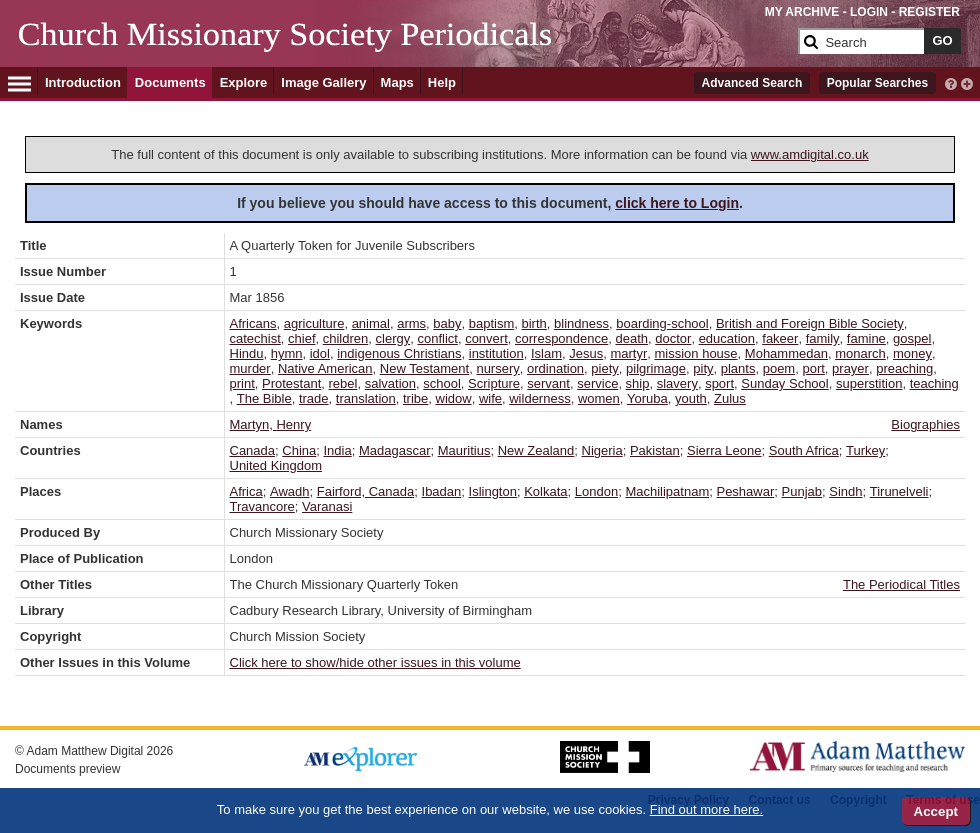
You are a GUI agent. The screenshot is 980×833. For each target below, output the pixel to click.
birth (534, 323)
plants (738, 368)
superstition (869, 383)
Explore (244, 82)
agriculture (314, 323)
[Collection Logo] (404, 49)
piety (604, 368)
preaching (904, 368)
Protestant (291, 383)
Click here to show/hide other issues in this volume (375, 662)
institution (496, 353)
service (597, 383)
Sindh (845, 491)
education (727, 338)
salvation (390, 383)
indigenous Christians (399, 353)
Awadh (290, 491)
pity (703, 368)
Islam (546, 353)
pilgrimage (656, 368)
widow (454, 398)
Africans (253, 323)
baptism (492, 323)
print (242, 383)
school (442, 383)
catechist (255, 338)
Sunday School (784, 383)
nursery (497, 368)
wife (490, 398)
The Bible (264, 398)
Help (442, 82)
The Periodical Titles (901, 584)
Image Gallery (323, 82)
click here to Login (677, 203)
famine (866, 338)
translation (366, 398)
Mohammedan (786, 353)
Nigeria (602, 450)
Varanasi (327, 506)
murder (250, 368)
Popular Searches (877, 83)
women (599, 398)
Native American (325, 368)
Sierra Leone (724, 450)
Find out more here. (706, 809)
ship (638, 383)
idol (320, 353)
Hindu (247, 353)
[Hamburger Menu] (19, 81)
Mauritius (464, 450)
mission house (695, 353)
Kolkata (545, 491)
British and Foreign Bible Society (810, 323)
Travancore (262, 506)
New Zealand (536, 450)
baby (447, 323)
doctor (673, 338)
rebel (343, 383)
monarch (860, 353)
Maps (397, 82)
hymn (287, 353)
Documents (170, 82)
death (631, 338)
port (813, 368)
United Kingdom (276, 465)
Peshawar (745, 491)
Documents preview (67, 769)
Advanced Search (752, 83)
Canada (253, 450)
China (299, 450)
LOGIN (869, 12)
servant (548, 383)
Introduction (83, 82)
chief (301, 338)
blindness (581, 323)
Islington (493, 491)
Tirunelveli (899, 491)
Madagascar (395, 450)
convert (486, 338)
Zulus (730, 398)
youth (691, 398)
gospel (912, 338)
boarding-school (662, 323)
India (337, 450)
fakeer (780, 338)
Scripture (494, 383)
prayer (850, 368)
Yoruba (647, 398)
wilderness (539, 398)
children (346, 338)
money (912, 353)
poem (779, 368)
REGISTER (929, 12)
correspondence (561, 338)
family (823, 338)
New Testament (424, 368)
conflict (437, 338)
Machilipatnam (667, 491)
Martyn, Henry (271, 424)
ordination (555, 368)
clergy (393, 338)
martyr (628, 353)
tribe (415, 398)
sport (719, 383)
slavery (677, 383)
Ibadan (442, 491)
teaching (934, 383)
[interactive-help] (951, 82)
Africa (246, 491)
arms (411, 323)
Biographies (925, 424)
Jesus (586, 353)
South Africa (804, 450)
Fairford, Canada (366, 491)
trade (314, 398)
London (596, 491)
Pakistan (655, 450)
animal (371, 323)
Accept (936, 811)
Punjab (802, 491)
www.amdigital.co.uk (810, 154)
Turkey (865, 450)
